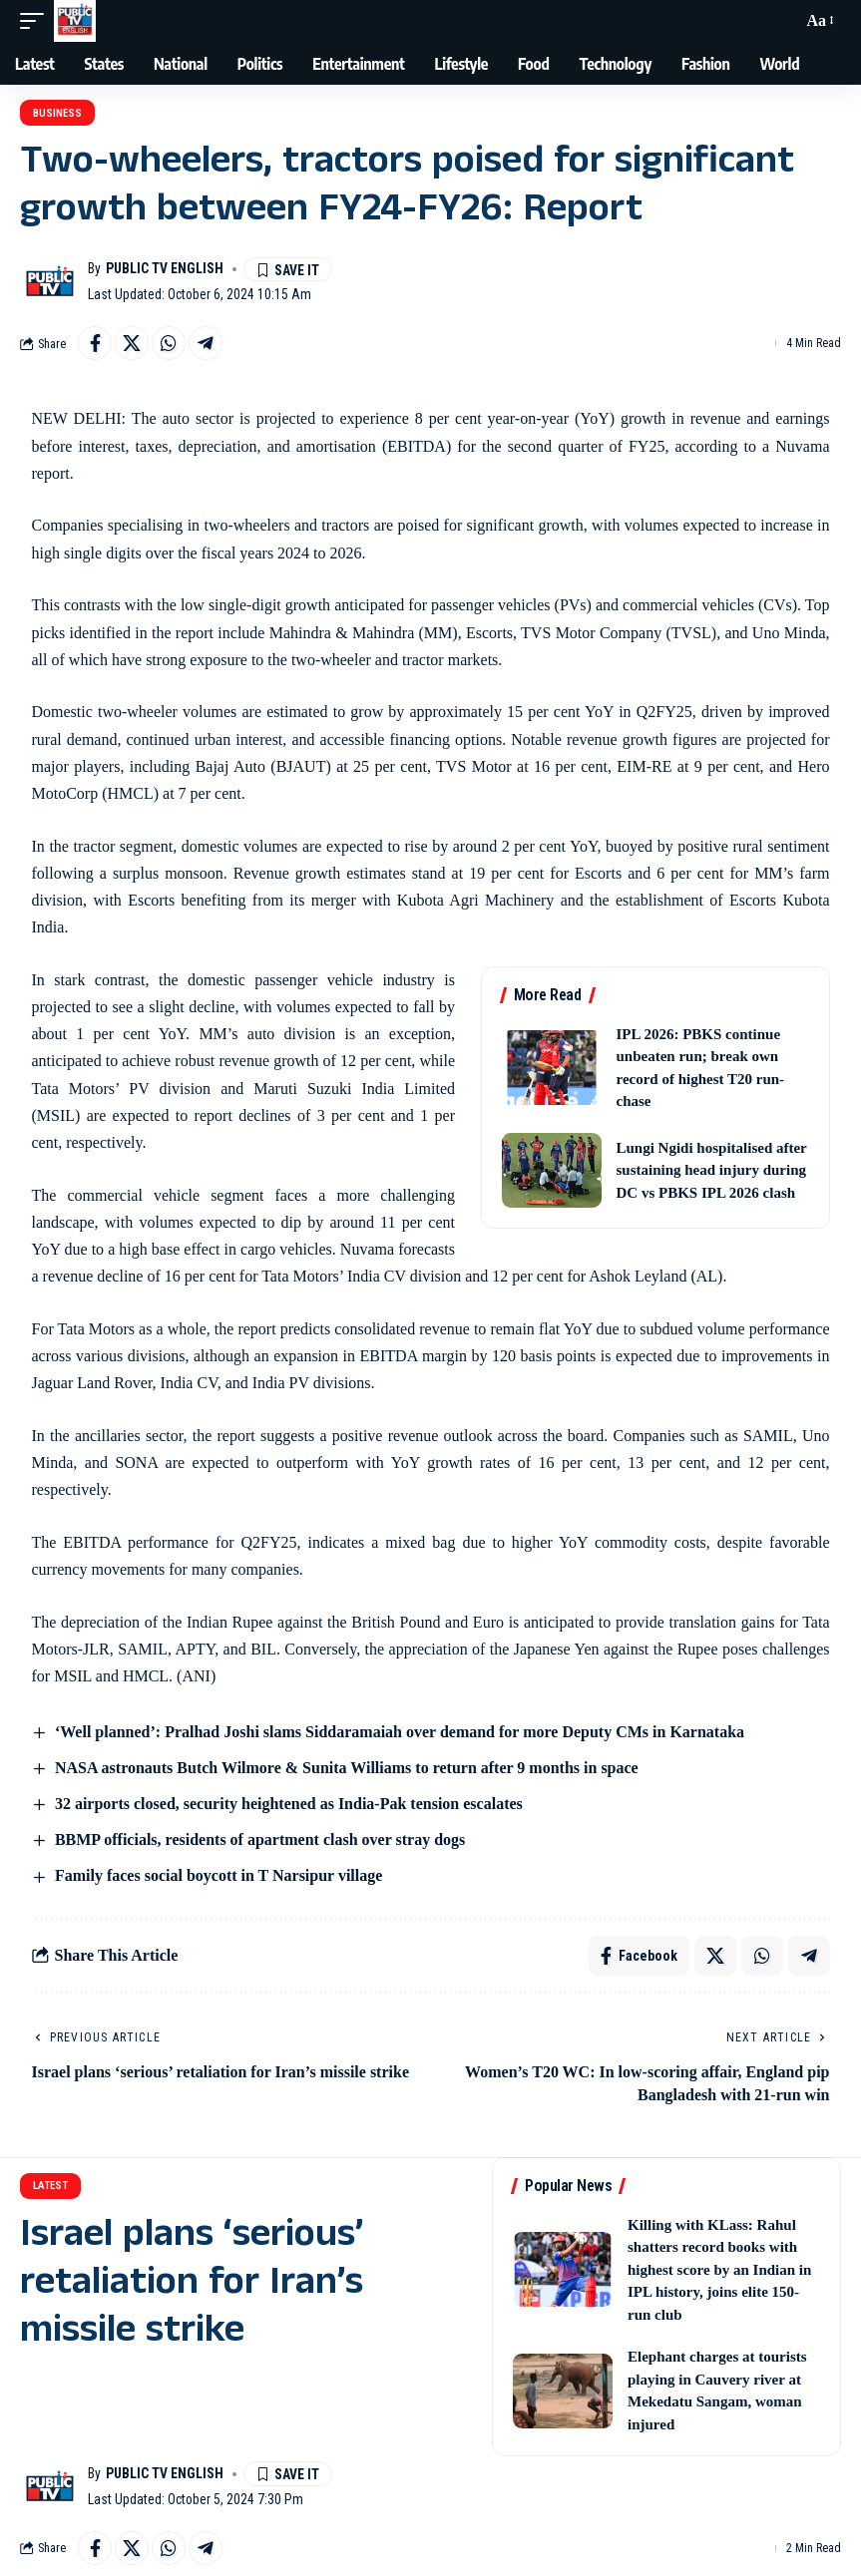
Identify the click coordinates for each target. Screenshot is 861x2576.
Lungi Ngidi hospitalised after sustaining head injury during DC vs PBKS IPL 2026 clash (712, 1170)
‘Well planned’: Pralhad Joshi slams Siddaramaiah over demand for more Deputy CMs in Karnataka (399, 1731)
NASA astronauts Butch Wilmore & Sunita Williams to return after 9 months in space (347, 1767)
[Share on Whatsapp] (169, 343)
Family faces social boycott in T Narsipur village (218, 1875)
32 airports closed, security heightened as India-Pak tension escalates (289, 1803)
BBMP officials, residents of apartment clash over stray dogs (260, 1839)
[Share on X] (132, 343)
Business (57, 113)
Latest (50, 2185)
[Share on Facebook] (95, 343)
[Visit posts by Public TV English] (50, 281)
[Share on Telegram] (205, 343)
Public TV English (164, 268)
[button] (37, 21)
